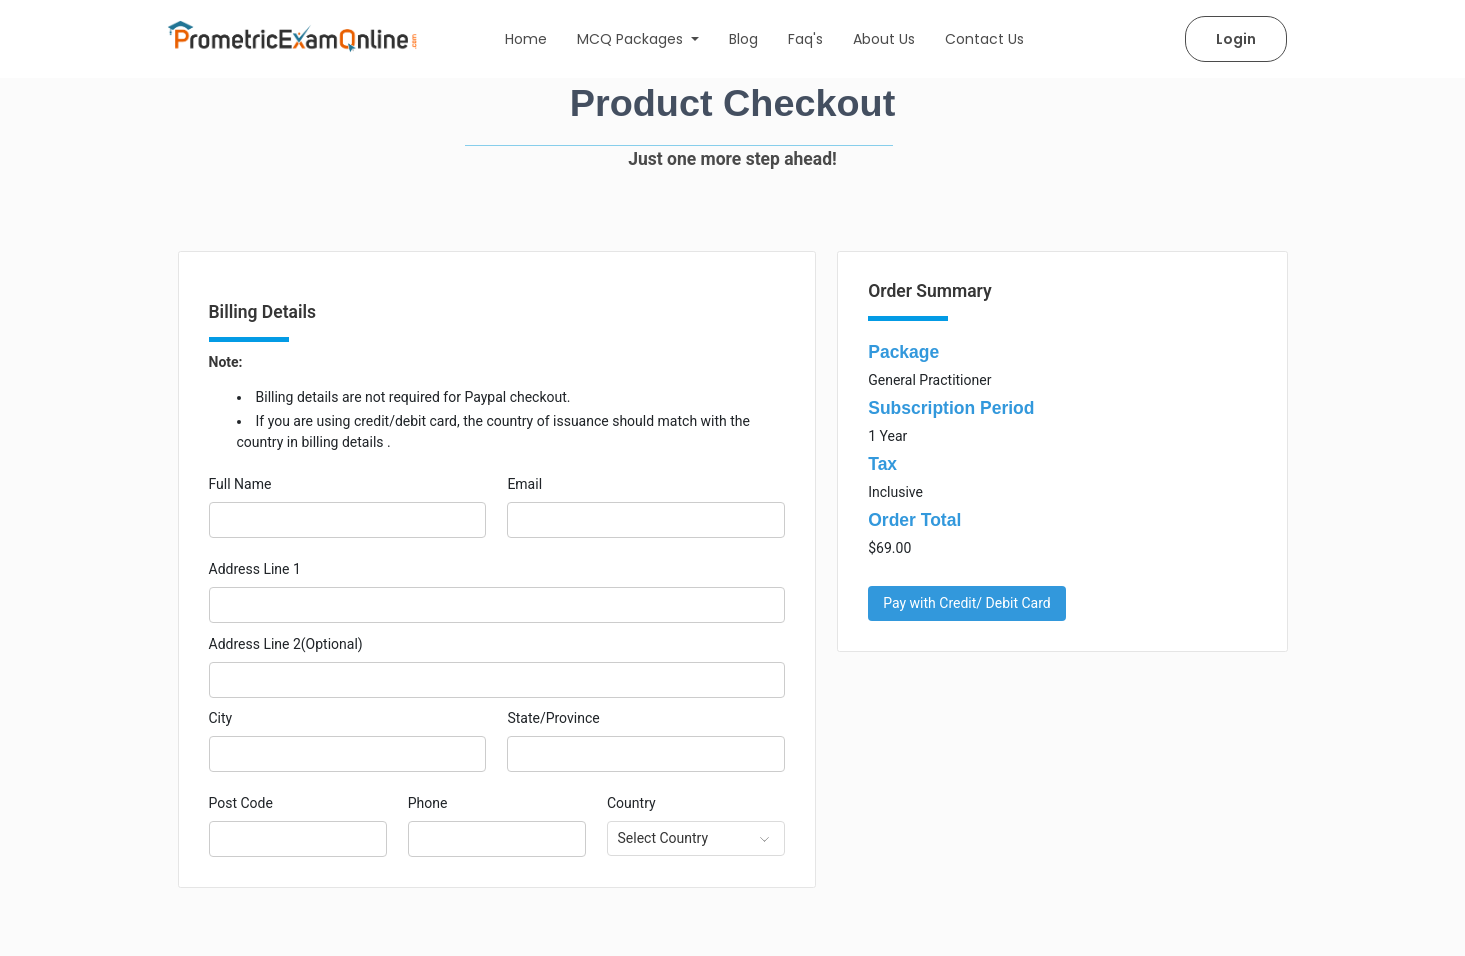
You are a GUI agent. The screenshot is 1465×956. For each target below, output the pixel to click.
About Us (884, 39)
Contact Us (984, 39)
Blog (743, 39)
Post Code (241, 803)
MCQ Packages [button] (632, 39)
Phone (428, 803)
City (221, 718)
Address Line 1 (255, 569)
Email (524, 484)
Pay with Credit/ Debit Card (967, 603)
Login (1236, 39)
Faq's (805, 39)
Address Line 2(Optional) (286, 644)
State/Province (553, 718)
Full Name (240, 484)
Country (631, 803)
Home (526, 39)
